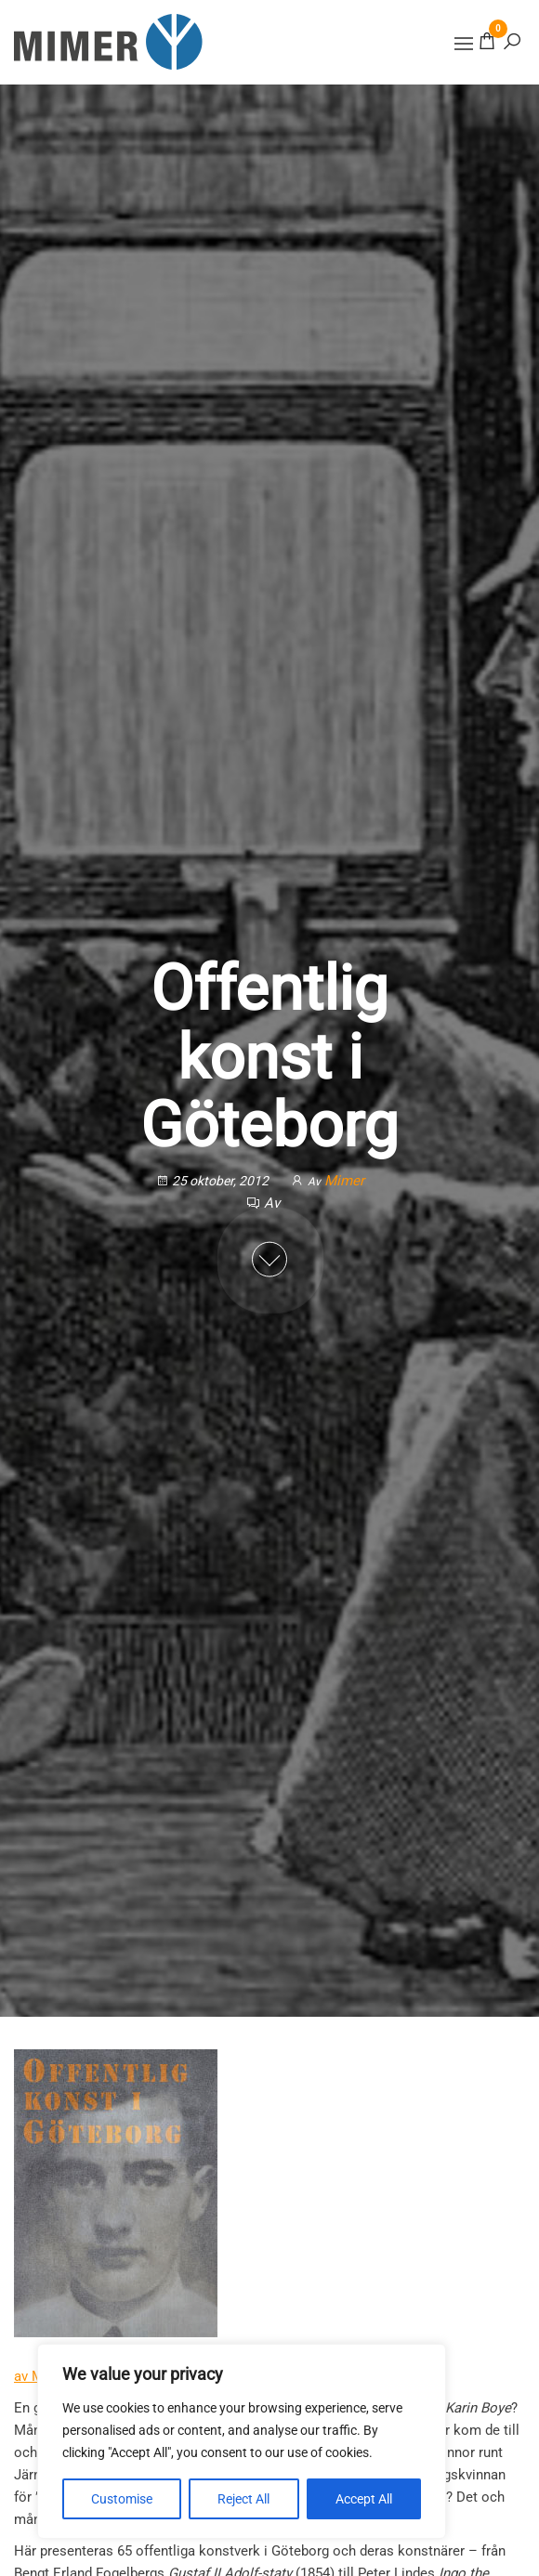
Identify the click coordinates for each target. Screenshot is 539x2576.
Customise (121, 2498)
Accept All (363, 2498)
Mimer (344, 1180)
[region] (241, 2441)
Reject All (243, 2498)
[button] (463, 44)
